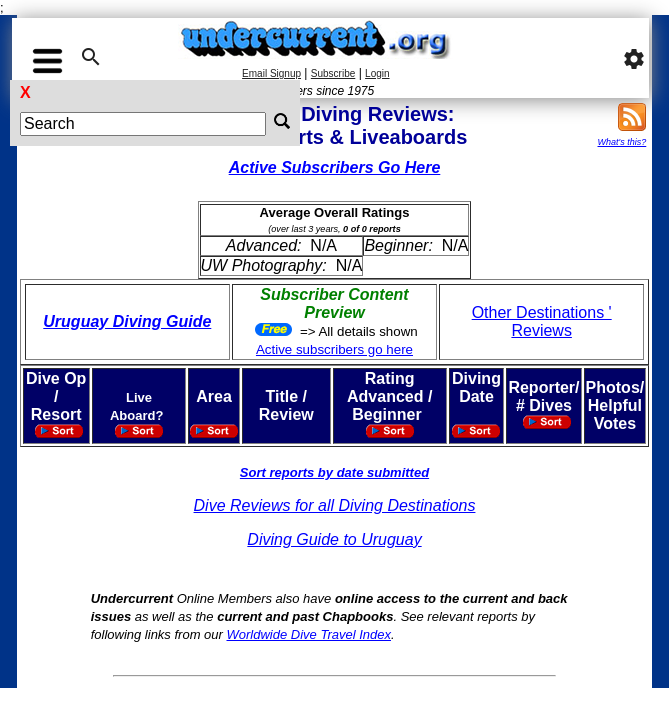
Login (377, 73)
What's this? (622, 142)
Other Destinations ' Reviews (542, 321)
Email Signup (271, 73)
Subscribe (333, 73)
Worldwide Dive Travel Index (309, 634)
